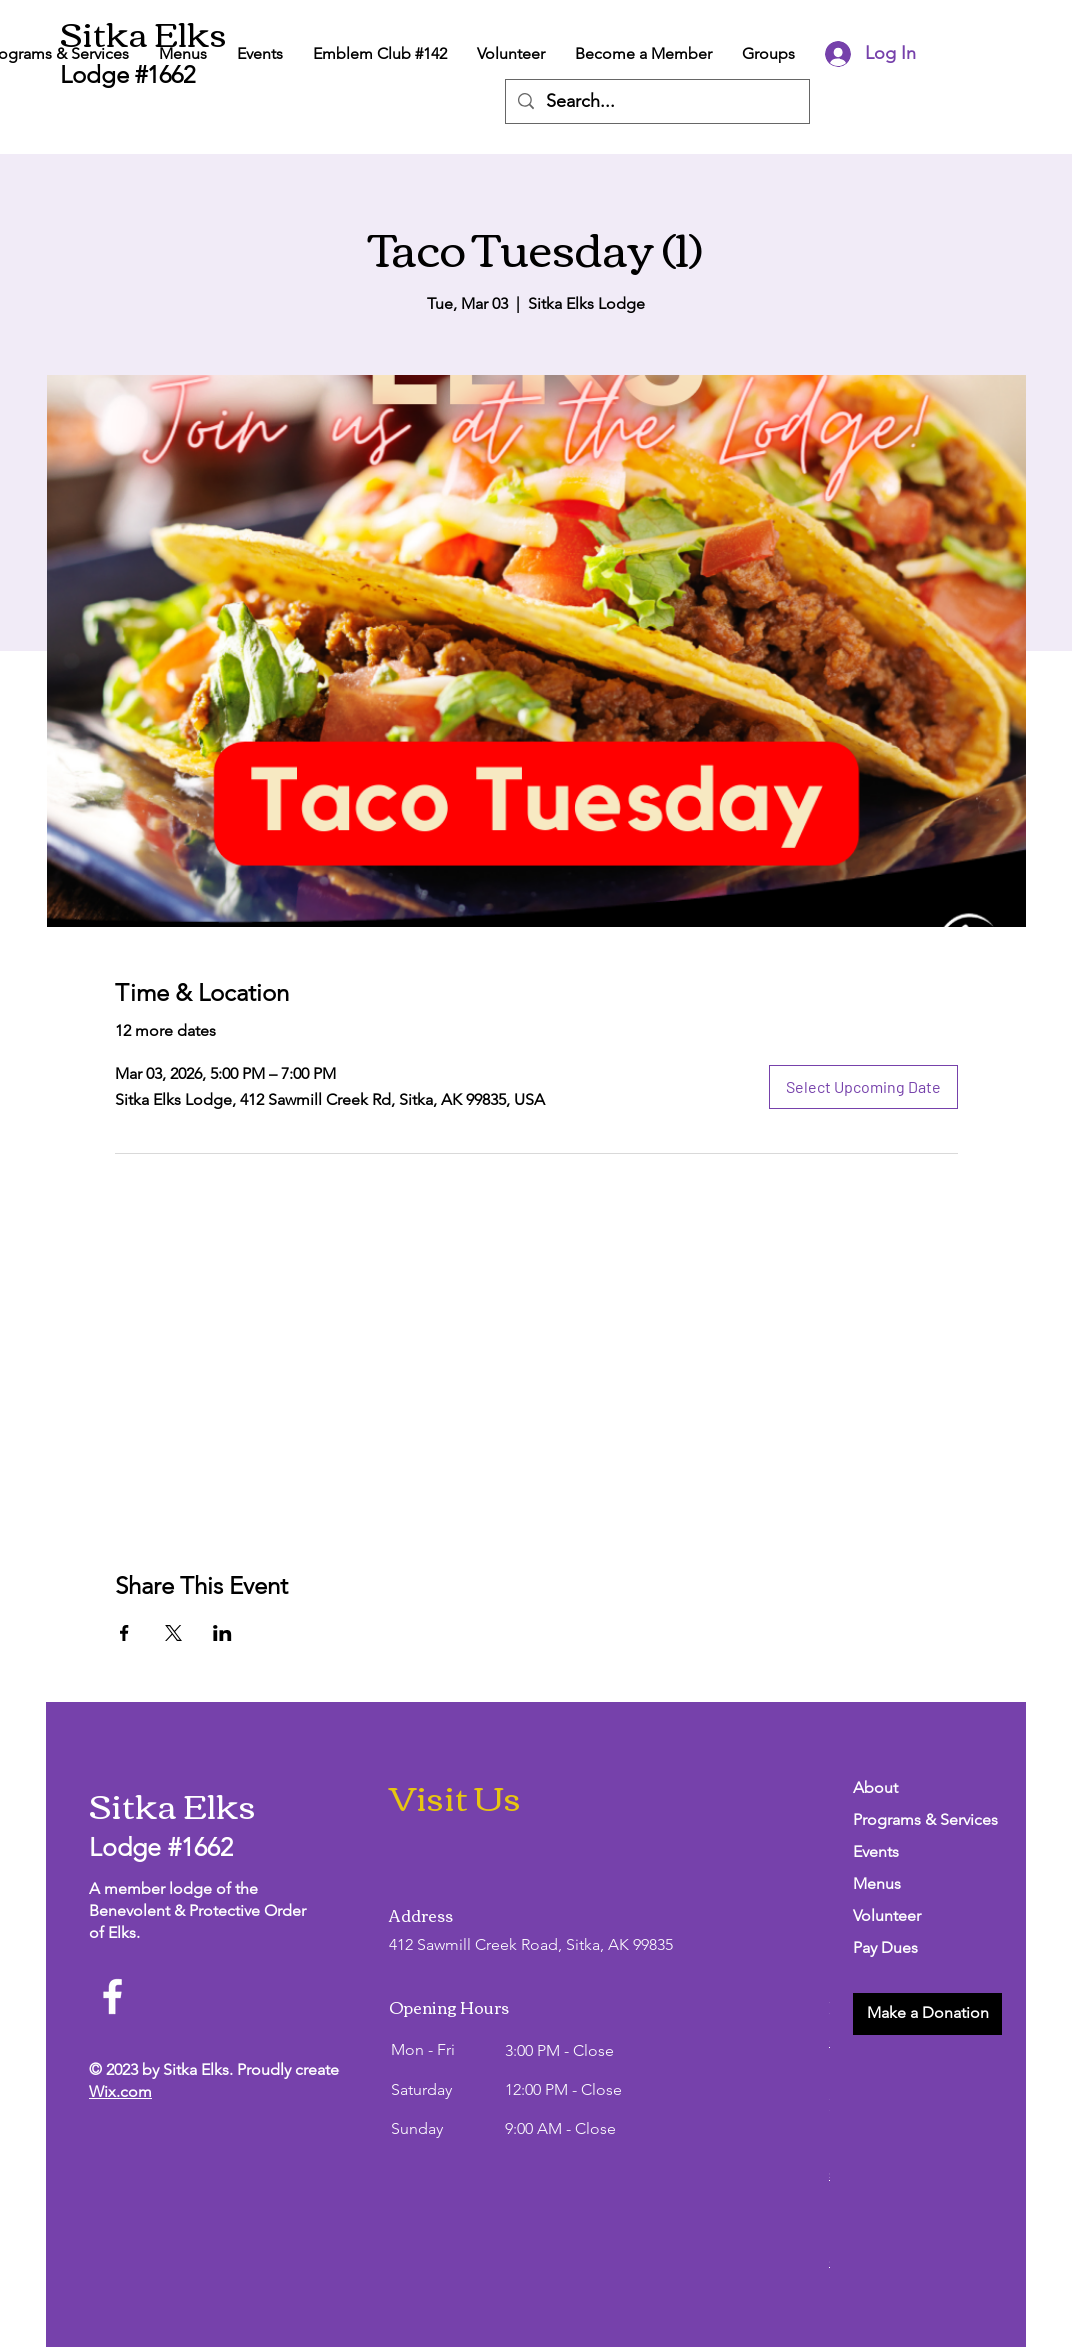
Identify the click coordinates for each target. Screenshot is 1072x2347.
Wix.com (120, 2091)
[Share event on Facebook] (124, 1633)
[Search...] (656, 101)
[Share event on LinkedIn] (222, 1633)
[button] (927, 2014)
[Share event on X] (173, 1633)
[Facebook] (112, 1996)
